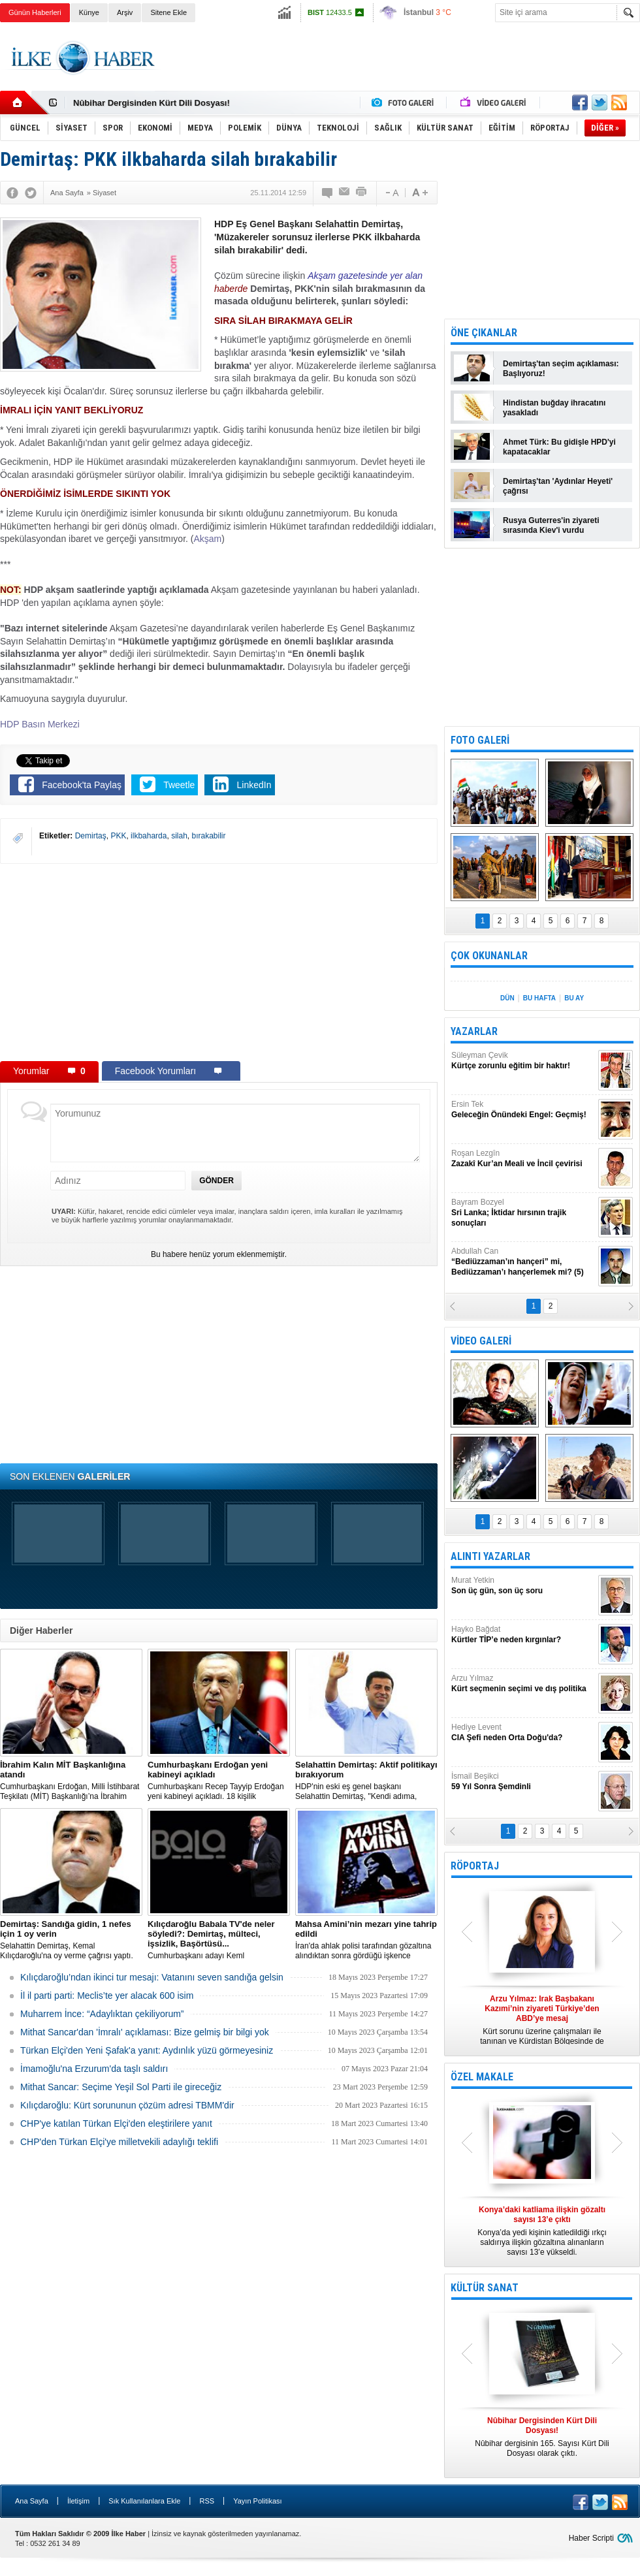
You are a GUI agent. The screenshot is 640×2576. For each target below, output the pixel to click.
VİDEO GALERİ (481, 1341)
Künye (89, 12)
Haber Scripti (591, 2538)
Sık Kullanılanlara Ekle (144, 2501)
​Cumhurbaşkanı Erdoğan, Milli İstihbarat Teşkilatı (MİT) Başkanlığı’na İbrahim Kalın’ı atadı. (71, 1781)
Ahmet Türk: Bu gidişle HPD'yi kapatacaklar (559, 446)
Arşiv (125, 12)
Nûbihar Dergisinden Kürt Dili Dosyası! (151, 103)
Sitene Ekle (168, 12)
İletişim (78, 2501)
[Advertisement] (219, 961)
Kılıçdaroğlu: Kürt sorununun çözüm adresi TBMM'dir (127, 2105)
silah (179, 835)
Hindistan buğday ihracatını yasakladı (554, 407)
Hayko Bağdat (523, 1635)
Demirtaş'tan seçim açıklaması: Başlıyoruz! (561, 368)
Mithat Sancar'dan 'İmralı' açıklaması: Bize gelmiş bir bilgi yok (144, 2032)
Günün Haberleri (34, 12)
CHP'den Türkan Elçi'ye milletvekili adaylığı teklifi (119, 2142)
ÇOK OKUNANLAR (489, 955)
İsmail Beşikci (523, 1782)
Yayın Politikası (257, 2501)
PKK (118, 835)
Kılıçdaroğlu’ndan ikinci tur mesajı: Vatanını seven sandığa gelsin (151, 1977)
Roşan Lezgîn (523, 1159)
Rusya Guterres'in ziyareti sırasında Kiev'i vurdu (551, 525)
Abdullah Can (523, 1262)
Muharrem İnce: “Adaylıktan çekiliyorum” (102, 2014)
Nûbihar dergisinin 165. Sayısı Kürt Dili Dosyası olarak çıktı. (542, 2437)
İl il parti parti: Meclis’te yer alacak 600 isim (106, 1995)
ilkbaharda (149, 835)
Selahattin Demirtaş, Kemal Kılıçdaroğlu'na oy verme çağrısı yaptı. (71, 1939)
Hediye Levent (523, 1733)
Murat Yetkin (523, 1586)
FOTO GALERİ (480, 740)
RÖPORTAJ (475, 1866)
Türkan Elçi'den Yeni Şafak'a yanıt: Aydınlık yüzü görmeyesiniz (146, 2050)
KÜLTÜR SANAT (485, 2288)
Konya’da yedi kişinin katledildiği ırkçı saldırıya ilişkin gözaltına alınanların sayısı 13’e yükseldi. (542, 2231)
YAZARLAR (474, 1031)
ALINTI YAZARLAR (490, 1556)
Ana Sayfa (31, 2501)
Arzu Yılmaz (523, 1684)
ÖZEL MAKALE (482, 2077)
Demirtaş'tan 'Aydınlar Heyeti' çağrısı (558, 486)
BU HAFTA (539, 998)
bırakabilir (208, 835)
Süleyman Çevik (523, 1061)
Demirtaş (90, 835)
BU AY (574, 998)
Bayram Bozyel (523, 1213)
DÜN (507, 998)
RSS (206, 2501)
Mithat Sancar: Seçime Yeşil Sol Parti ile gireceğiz (120, 2087)
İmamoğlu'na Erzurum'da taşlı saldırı (94, 2068)
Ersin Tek (523, 1110)
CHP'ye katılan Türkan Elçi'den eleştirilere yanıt (116, 2123)
